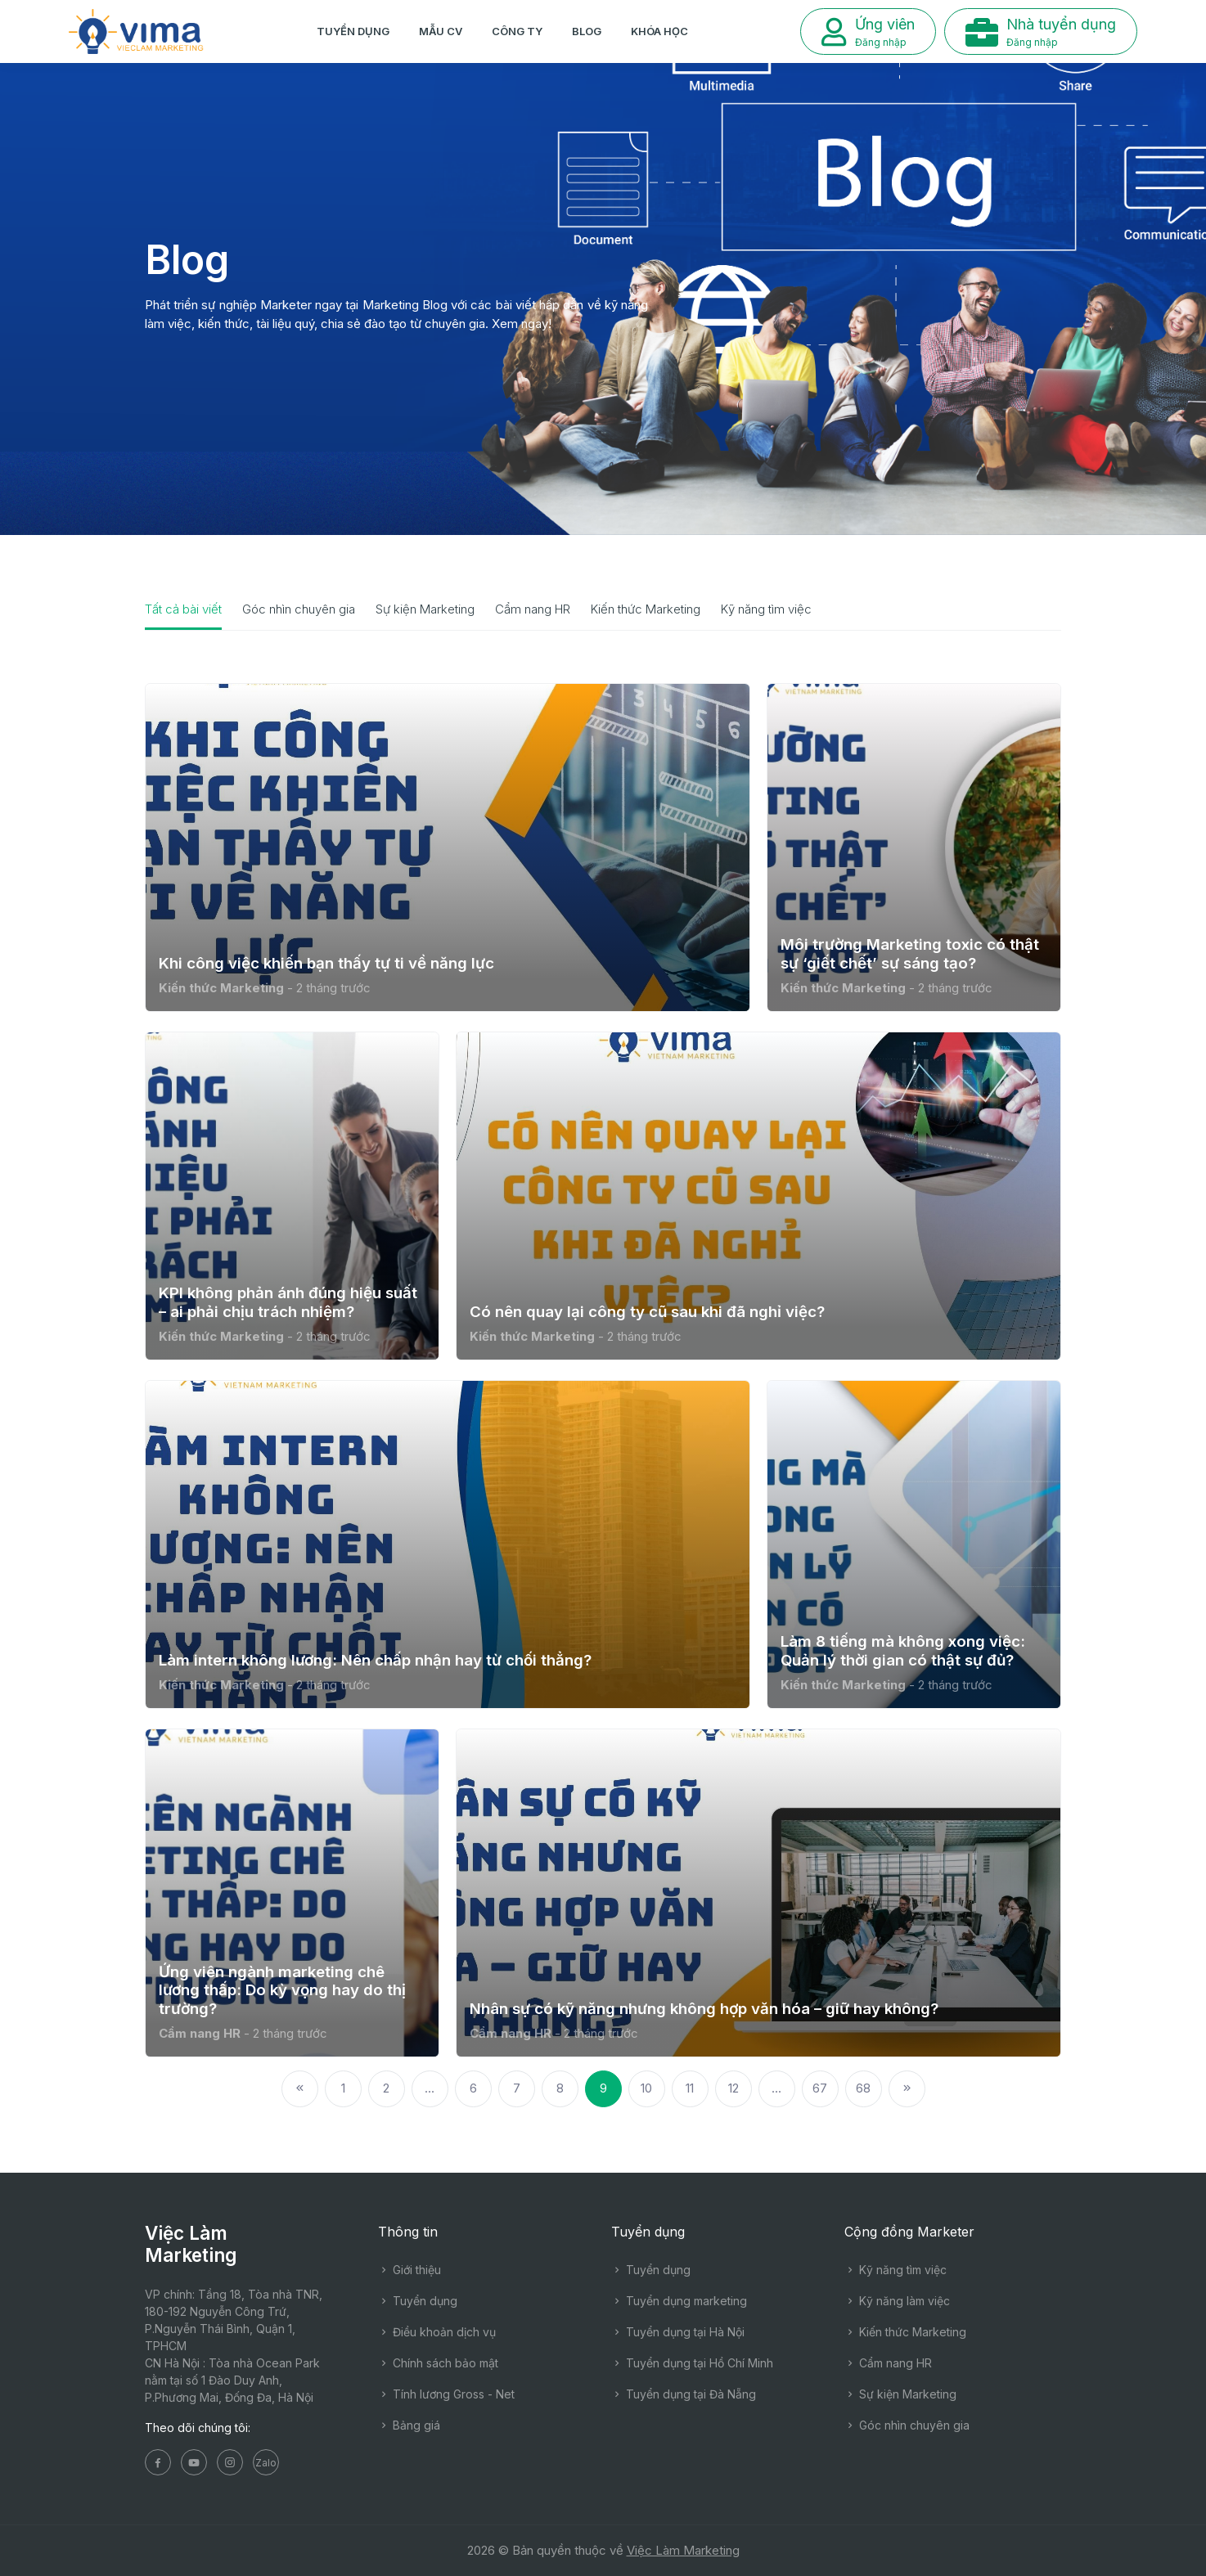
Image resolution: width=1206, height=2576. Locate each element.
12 (733, 2088)
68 (863, 2088)
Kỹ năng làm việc (897, 2301)
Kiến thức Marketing (645, 609)
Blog (586, 31)
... (429, 2088)
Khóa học (659, 31)
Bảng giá (409, 2425)
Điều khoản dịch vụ (437, 2332)
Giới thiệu (409, 2270)
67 (819, 2088)
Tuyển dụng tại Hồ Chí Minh (692, 2363)
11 (690, 2088)
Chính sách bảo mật (438, 2363)
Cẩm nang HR (532, 609)
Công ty (517, 31)
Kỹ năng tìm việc (766, 609)
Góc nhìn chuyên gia (298, 609)
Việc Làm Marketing (683, 2550)
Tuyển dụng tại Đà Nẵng (683, 2394)
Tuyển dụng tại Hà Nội (678, 2332)
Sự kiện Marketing (425, 609)
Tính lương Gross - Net (446, 2394)
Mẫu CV (440, 31)
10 (646, 2088)
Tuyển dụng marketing (679, 2301)
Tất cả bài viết (183, 609)
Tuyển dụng (353, 31)
